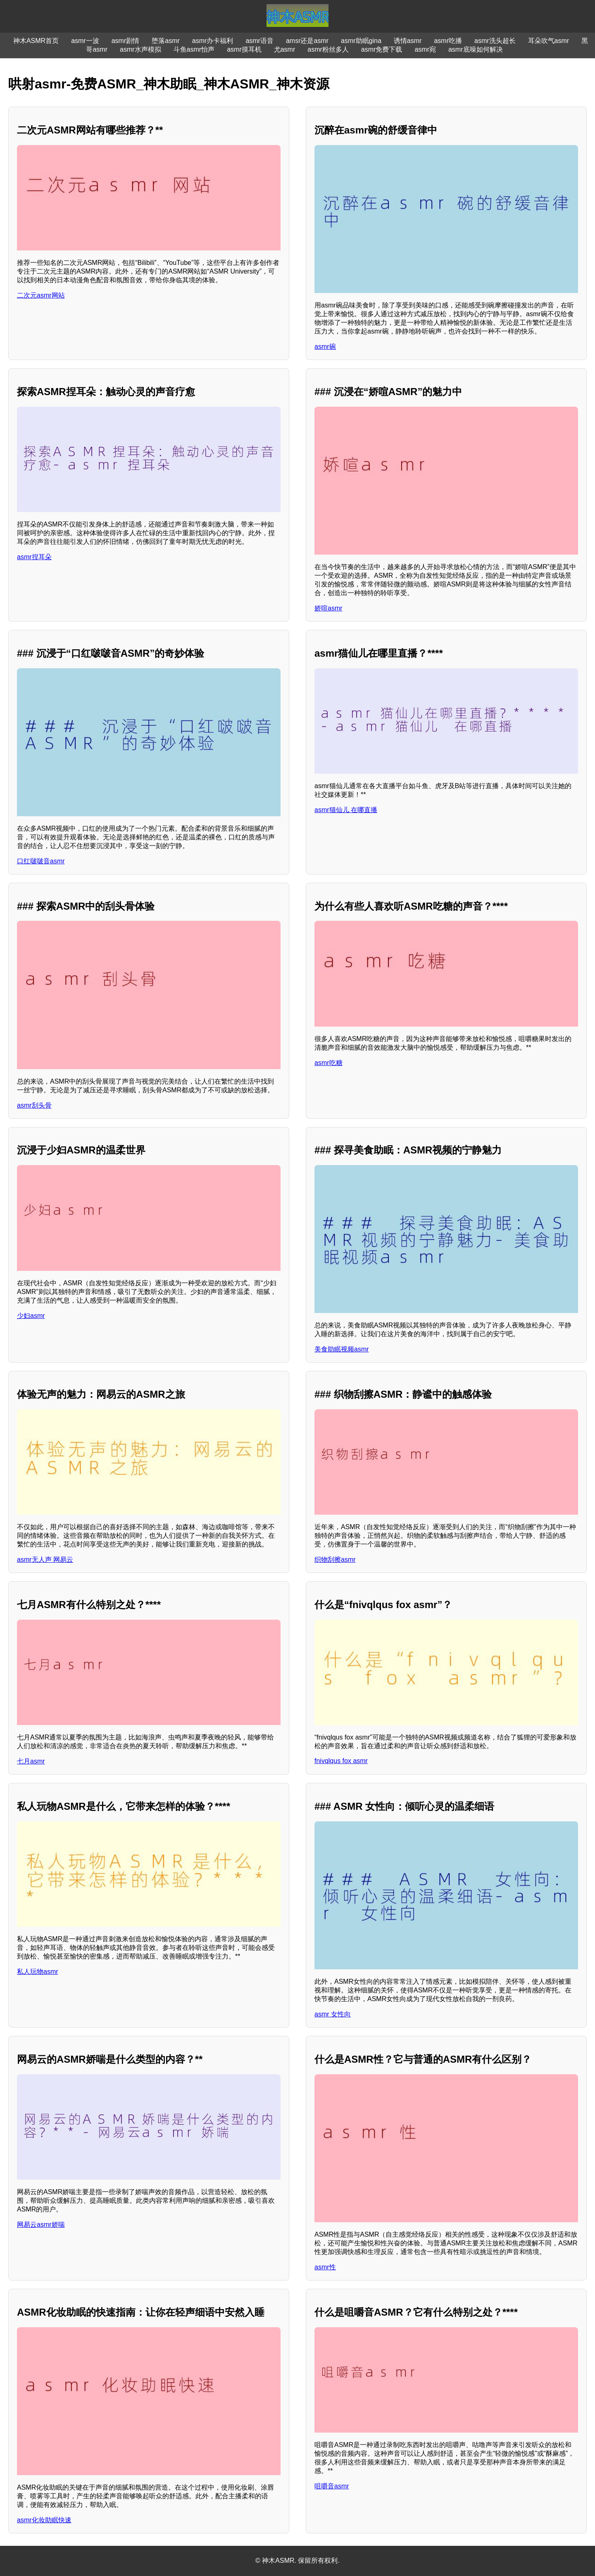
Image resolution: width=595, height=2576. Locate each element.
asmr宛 (425, 49)
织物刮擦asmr (335, 1559)
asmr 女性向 (332, 2014)
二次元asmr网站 (41, 295)
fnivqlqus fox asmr (341, 1760)
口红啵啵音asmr (41, 861)
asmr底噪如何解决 (475, 49)
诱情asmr (408, 40)
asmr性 (325, 2267)
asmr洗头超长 (495, 40)
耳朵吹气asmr (548, 40)
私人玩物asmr (37, 1971)
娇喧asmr (328, 608)
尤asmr (284, 49)
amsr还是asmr (307, 40)
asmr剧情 (126, 40)
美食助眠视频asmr (341, 1349)
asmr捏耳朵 (34, 556)
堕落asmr (166, 40)
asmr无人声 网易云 (45, 1559)
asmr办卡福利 (212, 40)
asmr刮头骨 (34, 1105)
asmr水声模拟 (140, 49)
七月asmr (31, 1761)
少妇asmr (31, 1315)
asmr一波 (85, 40)
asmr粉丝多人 (328, 49)
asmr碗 (325, 346)
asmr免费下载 (381, 49)
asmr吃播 (448, 40)
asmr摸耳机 (244, 49)
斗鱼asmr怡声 (194, 49)
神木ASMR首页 (36, 40)
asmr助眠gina (361, 40)
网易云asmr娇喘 (41, 2224)
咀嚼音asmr (331, 2486)
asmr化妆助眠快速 (44, 2520)
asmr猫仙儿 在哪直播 (345, 809)
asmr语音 (259, 40)
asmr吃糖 (328, 1062)
